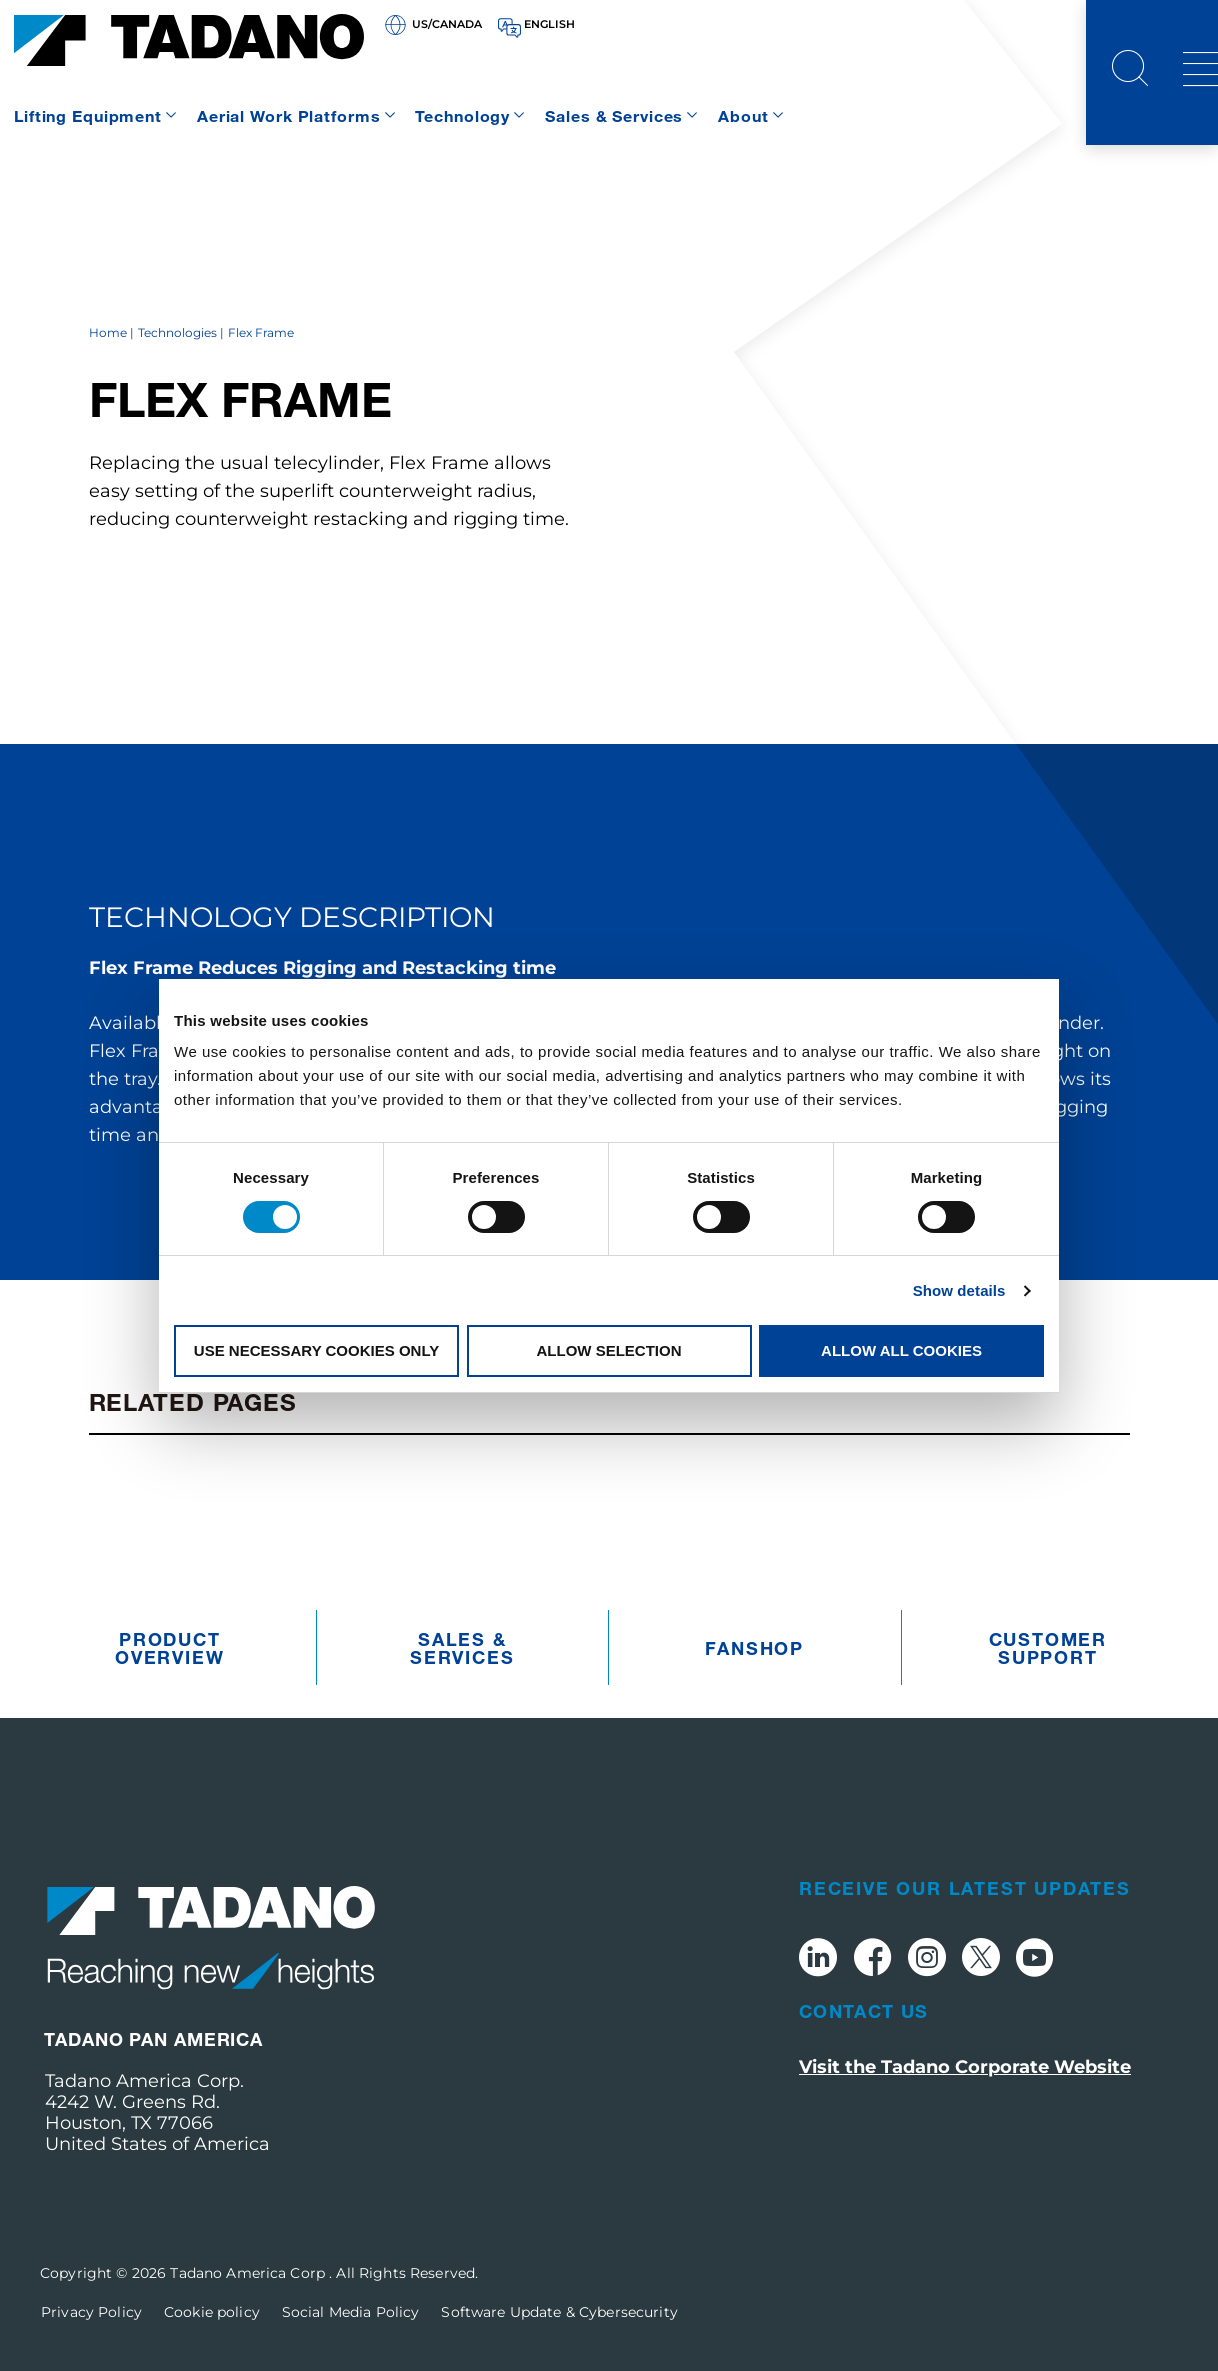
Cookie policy (212, 2312)
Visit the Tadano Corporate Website (965, 2067)
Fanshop (754, 1648)
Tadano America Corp (249, 2273)
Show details (959, 1290)
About (743, 115)
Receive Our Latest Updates (965, 1888)
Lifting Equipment (88, 115)
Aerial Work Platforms (288, 115)
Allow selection (609, 1350)
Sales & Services (614, 115)
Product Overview (169, 1648)
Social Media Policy (351, 2312)
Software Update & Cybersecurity (559, 2312)
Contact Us (864, 2011)
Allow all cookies (901, 1350)
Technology (462, 115)
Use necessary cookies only (316, 1350)
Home (108, 332)
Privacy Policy (91, 2312)
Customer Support (1048, 1648)
